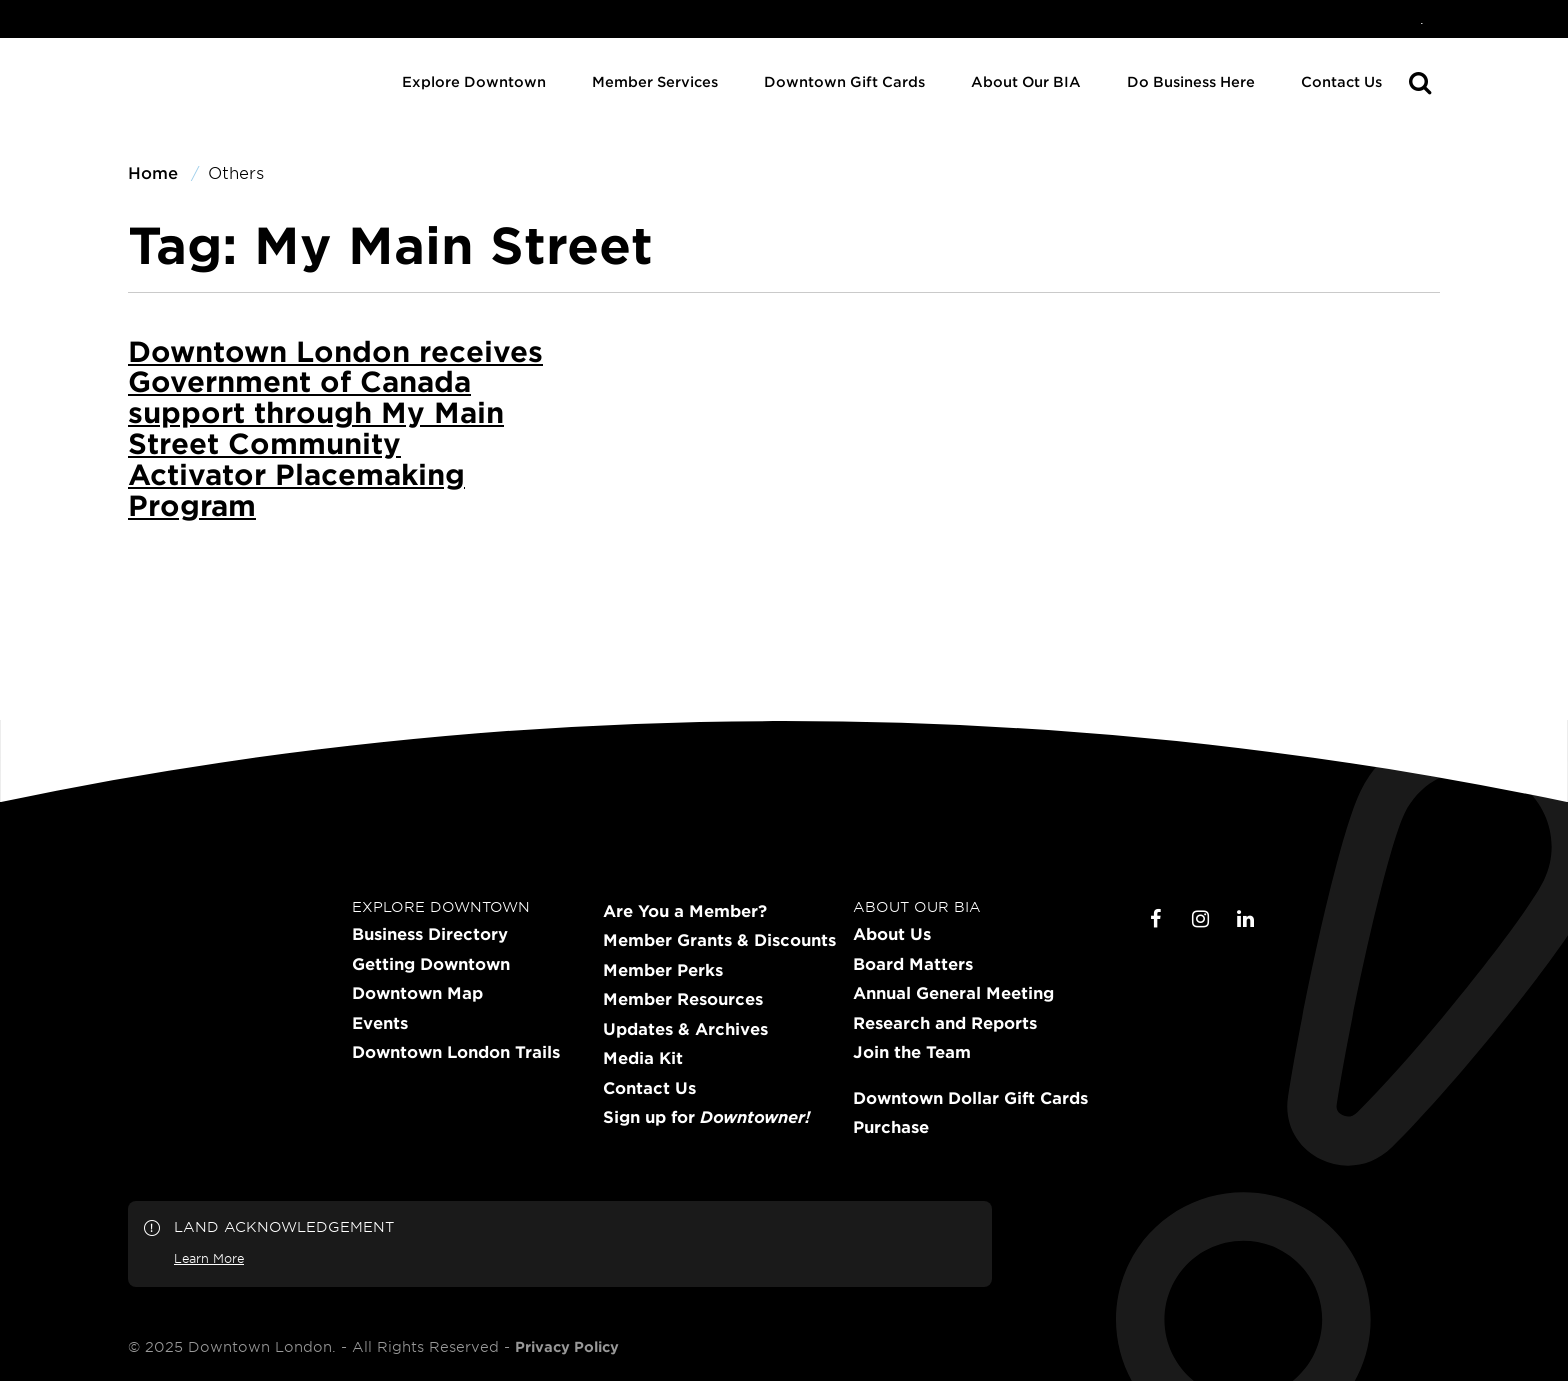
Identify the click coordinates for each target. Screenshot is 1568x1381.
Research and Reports (945, 1023)
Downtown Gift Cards (844, 81)
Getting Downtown (431, 964)
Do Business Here (1191, 81)
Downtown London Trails (456, 1052)
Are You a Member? (685, 911)
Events (380, 1023)
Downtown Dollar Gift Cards (970, 1098)
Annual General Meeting (953, 993)
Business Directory (430, 934)
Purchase (891, 1127)
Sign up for (706, 1117)
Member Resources (683, 999)
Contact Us (1341, 81)
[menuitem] (1422, 19)
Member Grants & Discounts (719, 940)
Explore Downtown (474, 81)
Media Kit (643, 1058)
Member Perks (663, 970)
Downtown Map (417, 993)
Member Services (655, 81)
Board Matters (913, 964)
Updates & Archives (685, 1029)
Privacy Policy (567, 1347)
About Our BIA (1026, 81)
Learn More (209, 1258)
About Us (892, 934)
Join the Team (912, 1052)
